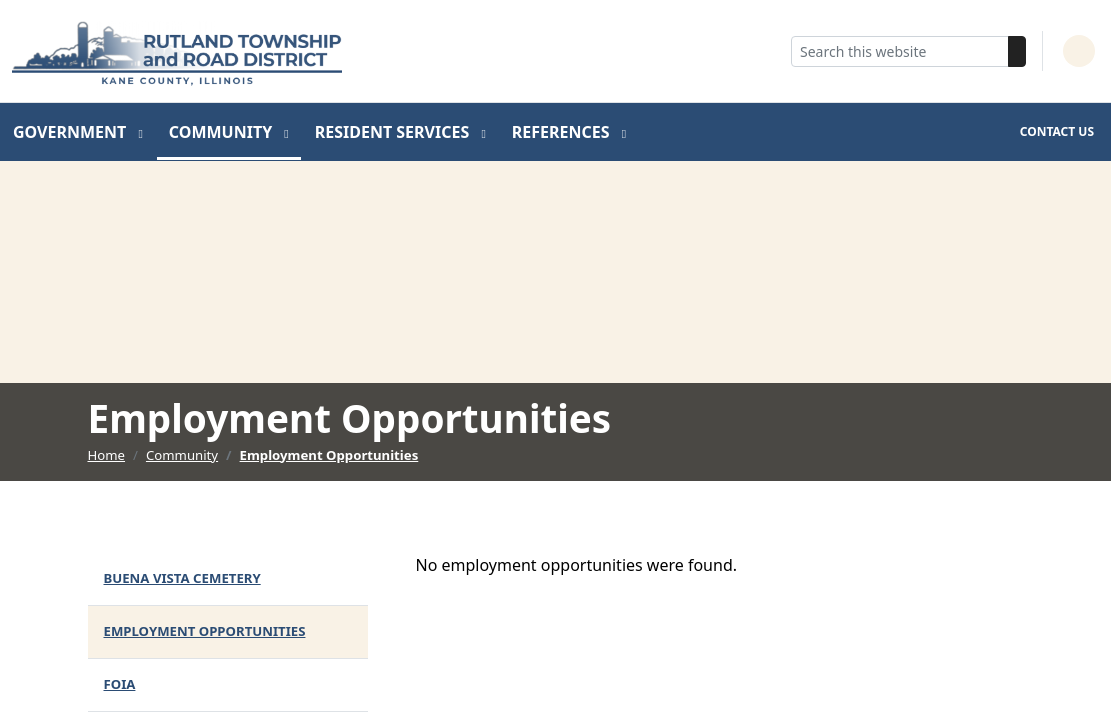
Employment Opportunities (329, 455)
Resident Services (394, 132)
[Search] (1017, 51)
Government (71, 132)
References (563, 132)
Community (223, 132)
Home (107, 455)
